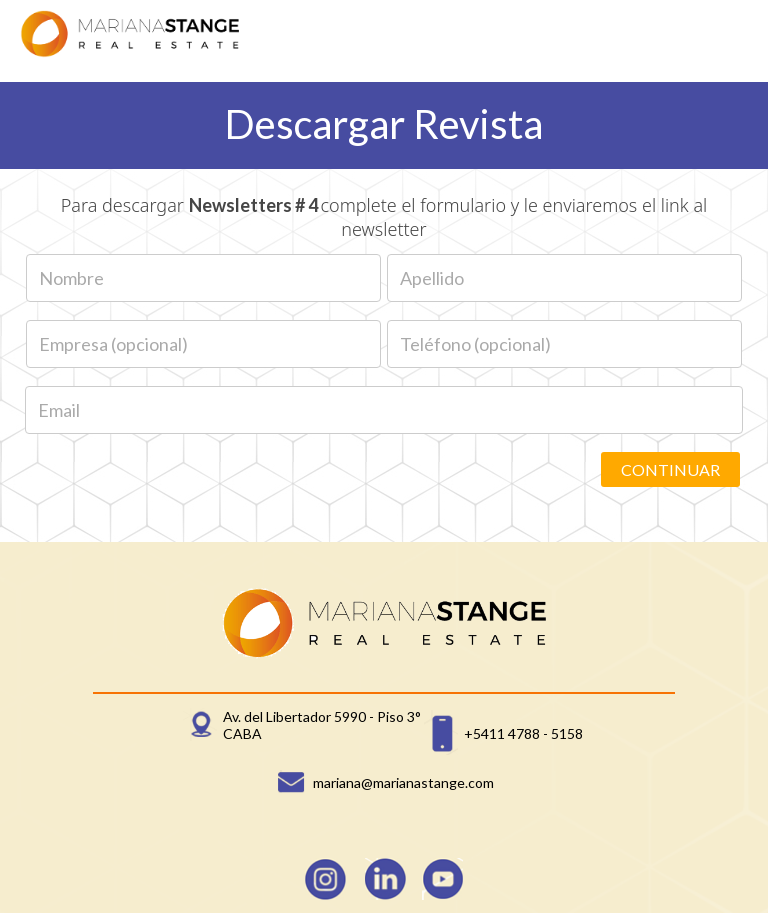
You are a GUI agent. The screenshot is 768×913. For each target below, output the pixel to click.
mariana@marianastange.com (403, 782)
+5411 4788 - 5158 (523, 733)
